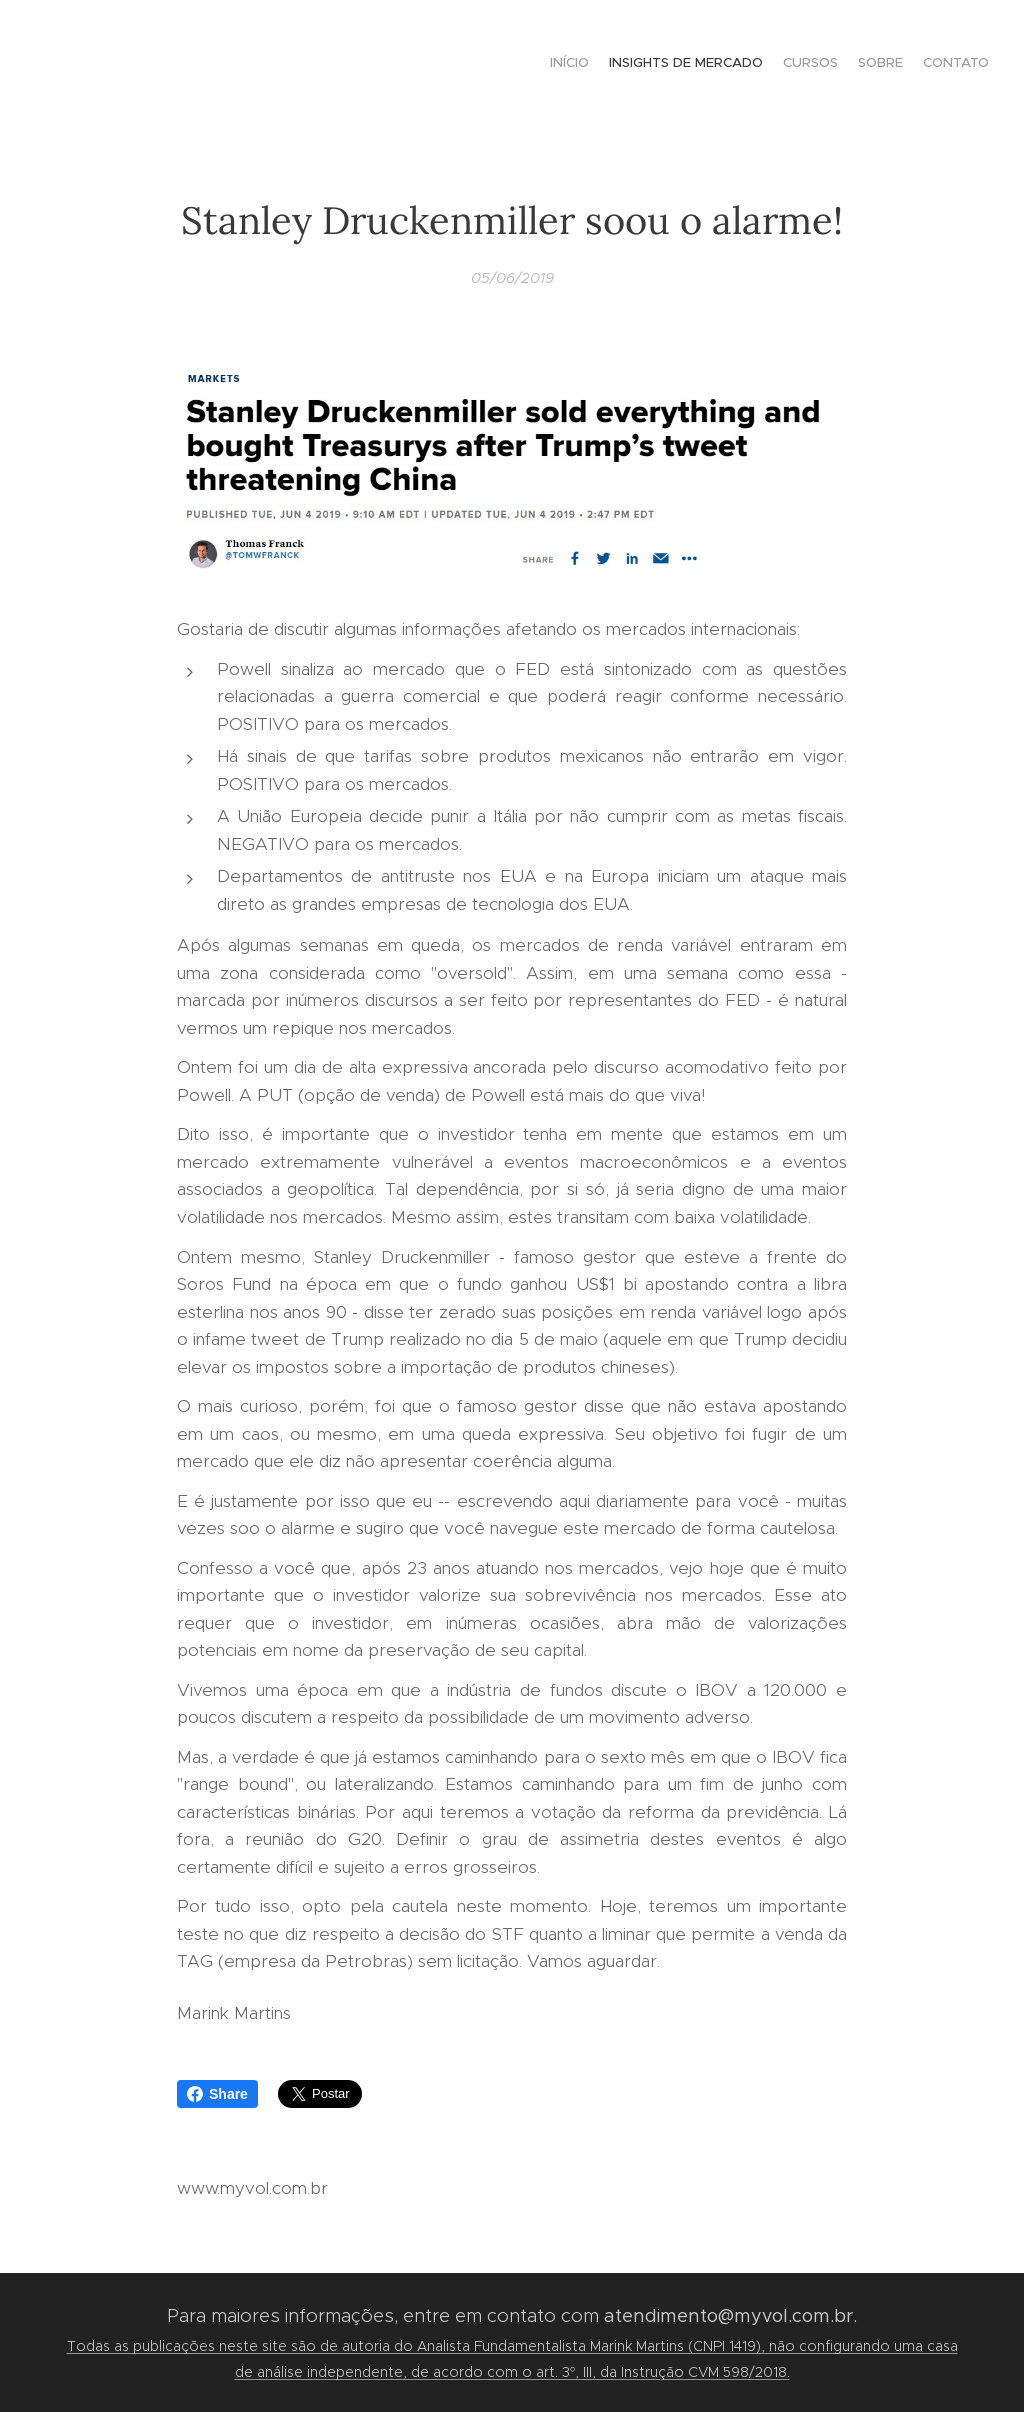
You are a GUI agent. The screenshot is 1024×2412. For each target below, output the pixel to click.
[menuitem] (911, 65)
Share (217, 2094)
